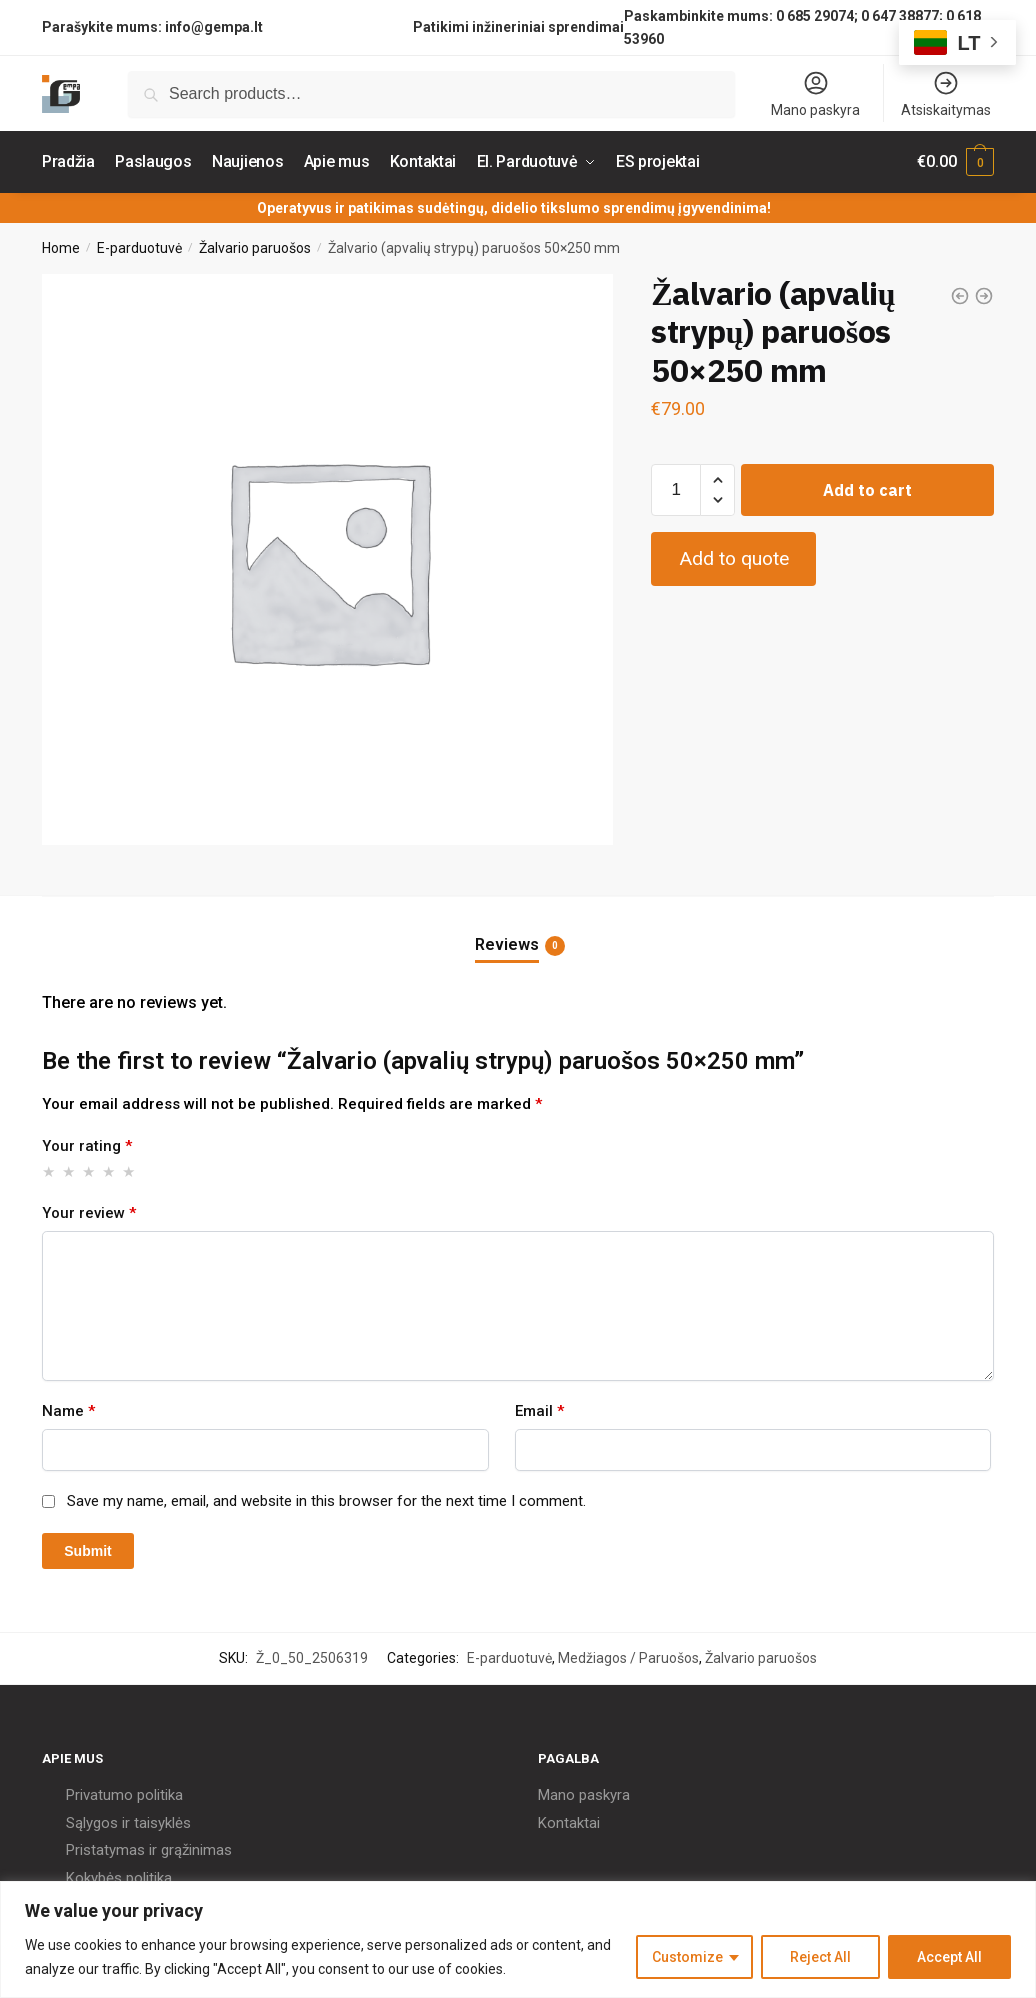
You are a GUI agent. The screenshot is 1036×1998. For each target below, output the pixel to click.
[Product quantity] (676, 489)
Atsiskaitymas (946, 93)
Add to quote (734, 558)
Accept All (949, 1957)
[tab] (518, 928)
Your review (89, 1212)
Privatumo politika (124, 1795)
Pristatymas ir (111, 1850)
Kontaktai (569, 1822)
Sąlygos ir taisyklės (128, 1822)
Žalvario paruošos (255, 248)
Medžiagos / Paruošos (628, 1658)
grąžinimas (196, 1850)
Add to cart (867, 489)
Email (539, 1411)
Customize (687, 1957)
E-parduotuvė (139, 248)
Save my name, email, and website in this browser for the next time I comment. (326, 1501)
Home (61, 248)
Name (68, 1411)
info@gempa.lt (214, 27)
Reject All (820, 1957)
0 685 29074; (817, 16)
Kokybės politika (119, 1877)
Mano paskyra (815, 93)
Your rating (87, 1146)
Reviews (507, 945)
